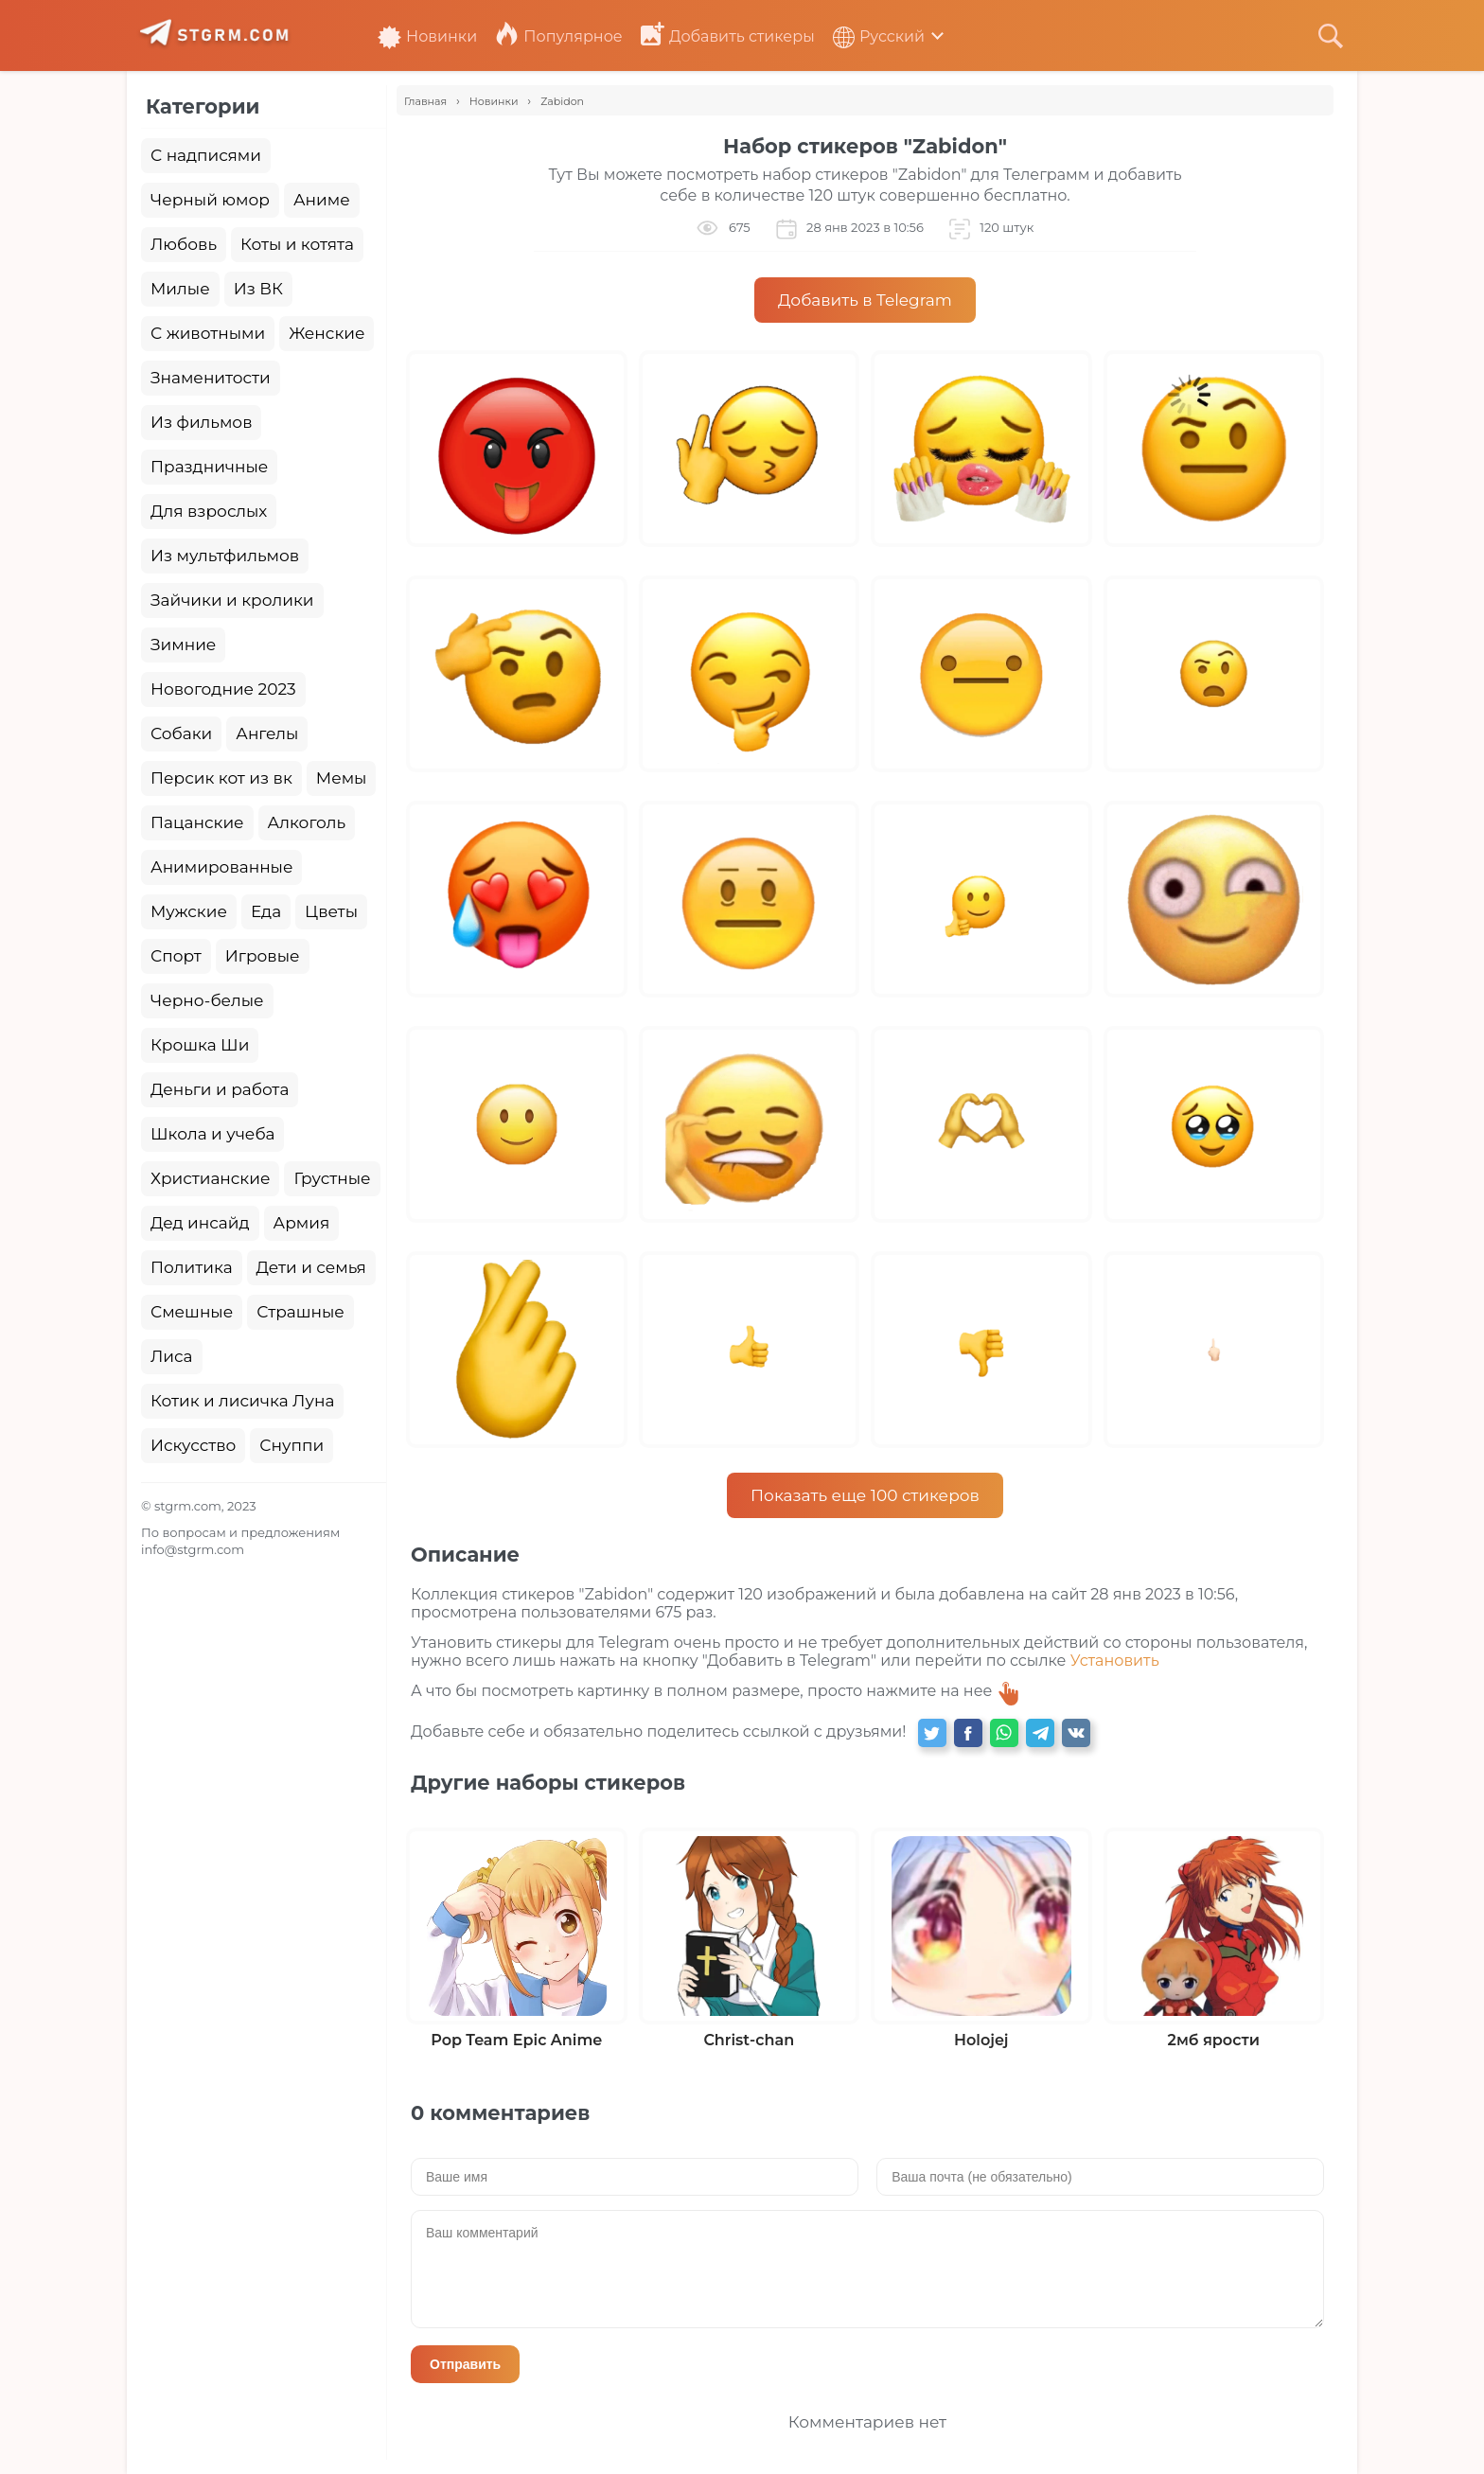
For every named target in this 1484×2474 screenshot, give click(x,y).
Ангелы (267, 733)
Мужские (188, 911)
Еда (266, 911)
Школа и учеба (212, 1133)
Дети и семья (311, 1267)
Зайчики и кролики (232, 600)
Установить (1114, 1661)
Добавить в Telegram (865, 300)
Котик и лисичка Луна (242, 1400)
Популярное (558, 36)
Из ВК (258, 288)
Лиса (171, 1356)
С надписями (205, 155)
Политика (191, 1267)
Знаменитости (210, 377)
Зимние (183, 644)
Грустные (331, 1178)
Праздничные (209, 466)
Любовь (183, 244)
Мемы (341, 778)
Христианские (210, 1178)
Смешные (191, 1311)
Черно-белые (207, 1000)
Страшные (300, 1311)
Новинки (427, 36)
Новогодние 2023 (223, 689)
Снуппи (291, 1445)
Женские (326, 333)
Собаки (181, 733)
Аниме (321, 199)
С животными (207, 333)
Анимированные (221, 866)
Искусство (193, 1445)
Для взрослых (208, 511)
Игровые (262, 955)
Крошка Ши (199, 1044)
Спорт (176, 955)
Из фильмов (201, 422)
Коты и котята (297, 244)
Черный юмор (210, 199)
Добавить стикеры (728, 36)
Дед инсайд (200, 1222)
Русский (879, 36)
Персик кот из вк (221, 778)
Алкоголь (307, 822)
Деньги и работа (219, 1089)
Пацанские (197, 822)
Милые (180, 288)
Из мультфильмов (224, 555)
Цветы (331, 911)
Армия (302, 1222)
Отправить (465, 2364)
